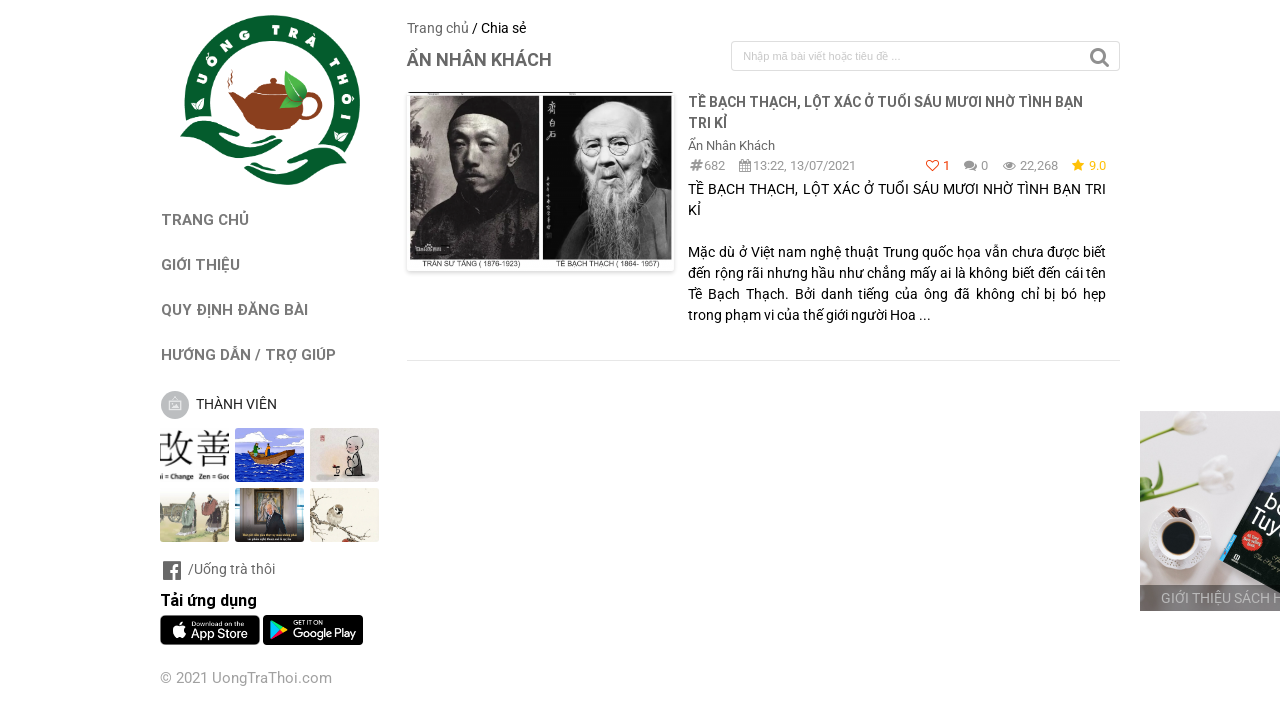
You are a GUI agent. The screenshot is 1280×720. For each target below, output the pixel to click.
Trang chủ (438, 28)
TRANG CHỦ (205, 219)
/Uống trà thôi (217, 569)
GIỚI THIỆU (200, 264)
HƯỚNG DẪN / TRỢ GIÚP (248, 354)
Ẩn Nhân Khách (731, 145)
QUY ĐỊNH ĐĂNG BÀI (234, 309)
